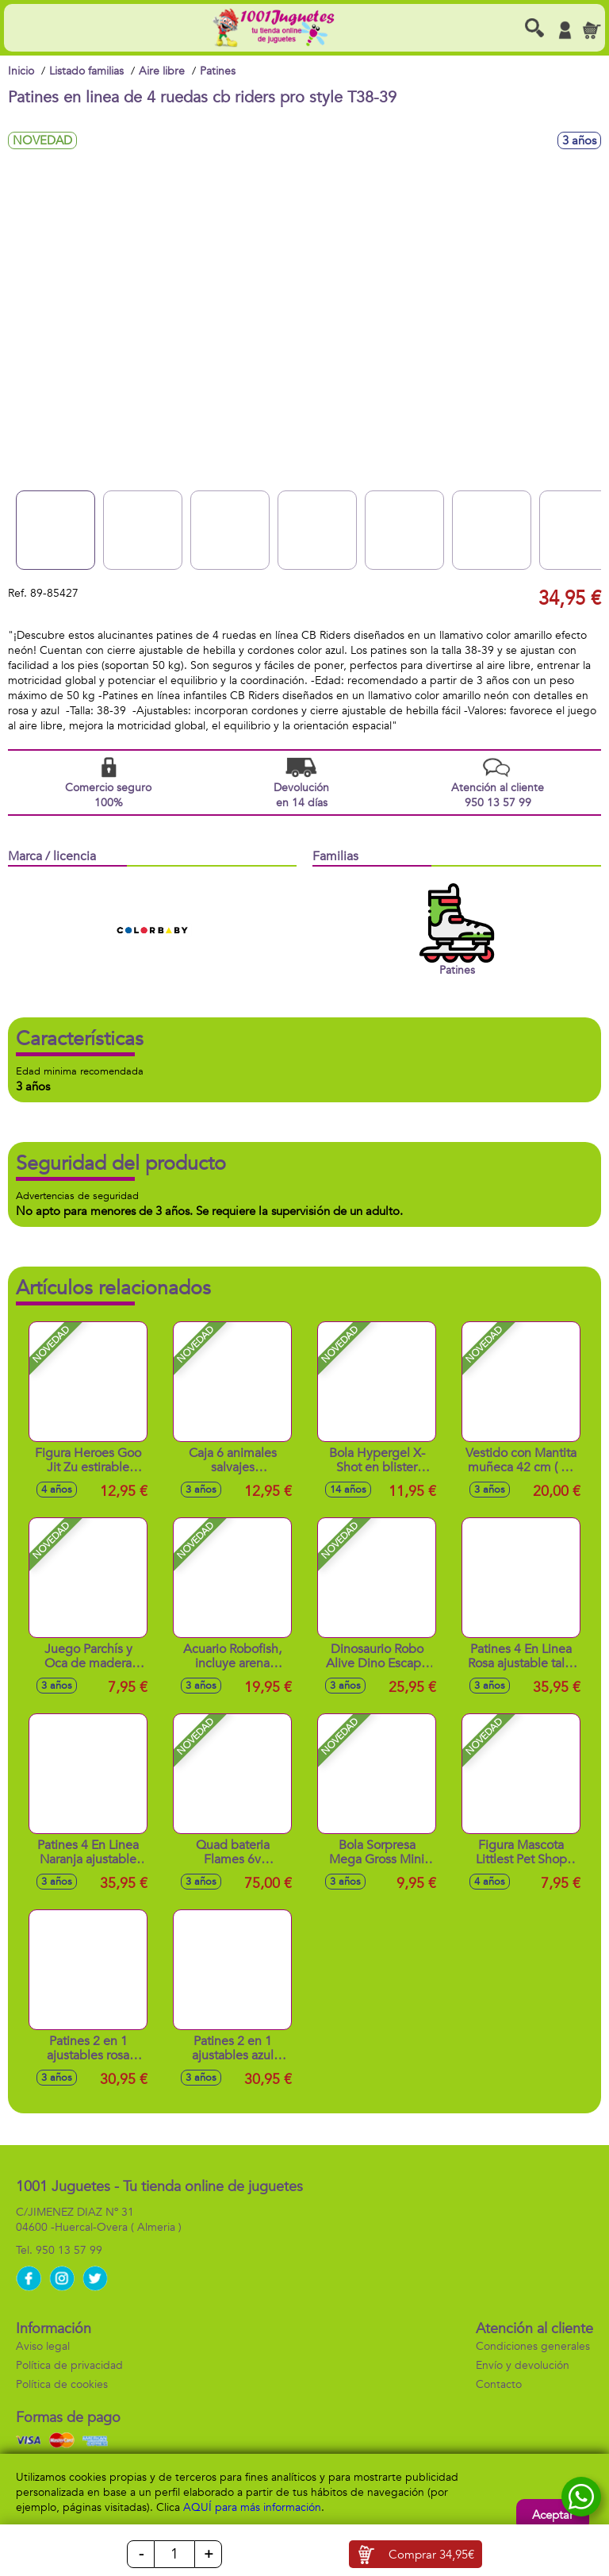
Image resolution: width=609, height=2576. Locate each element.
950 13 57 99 (69, 2250)
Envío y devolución (522, 2365)
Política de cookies (62, 2384)
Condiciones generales (533, 2346)
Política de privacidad (69, 2365)
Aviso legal (43, 2346)
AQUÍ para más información (252, 2507)
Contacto (499, 2384)
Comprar (431, 2555)
